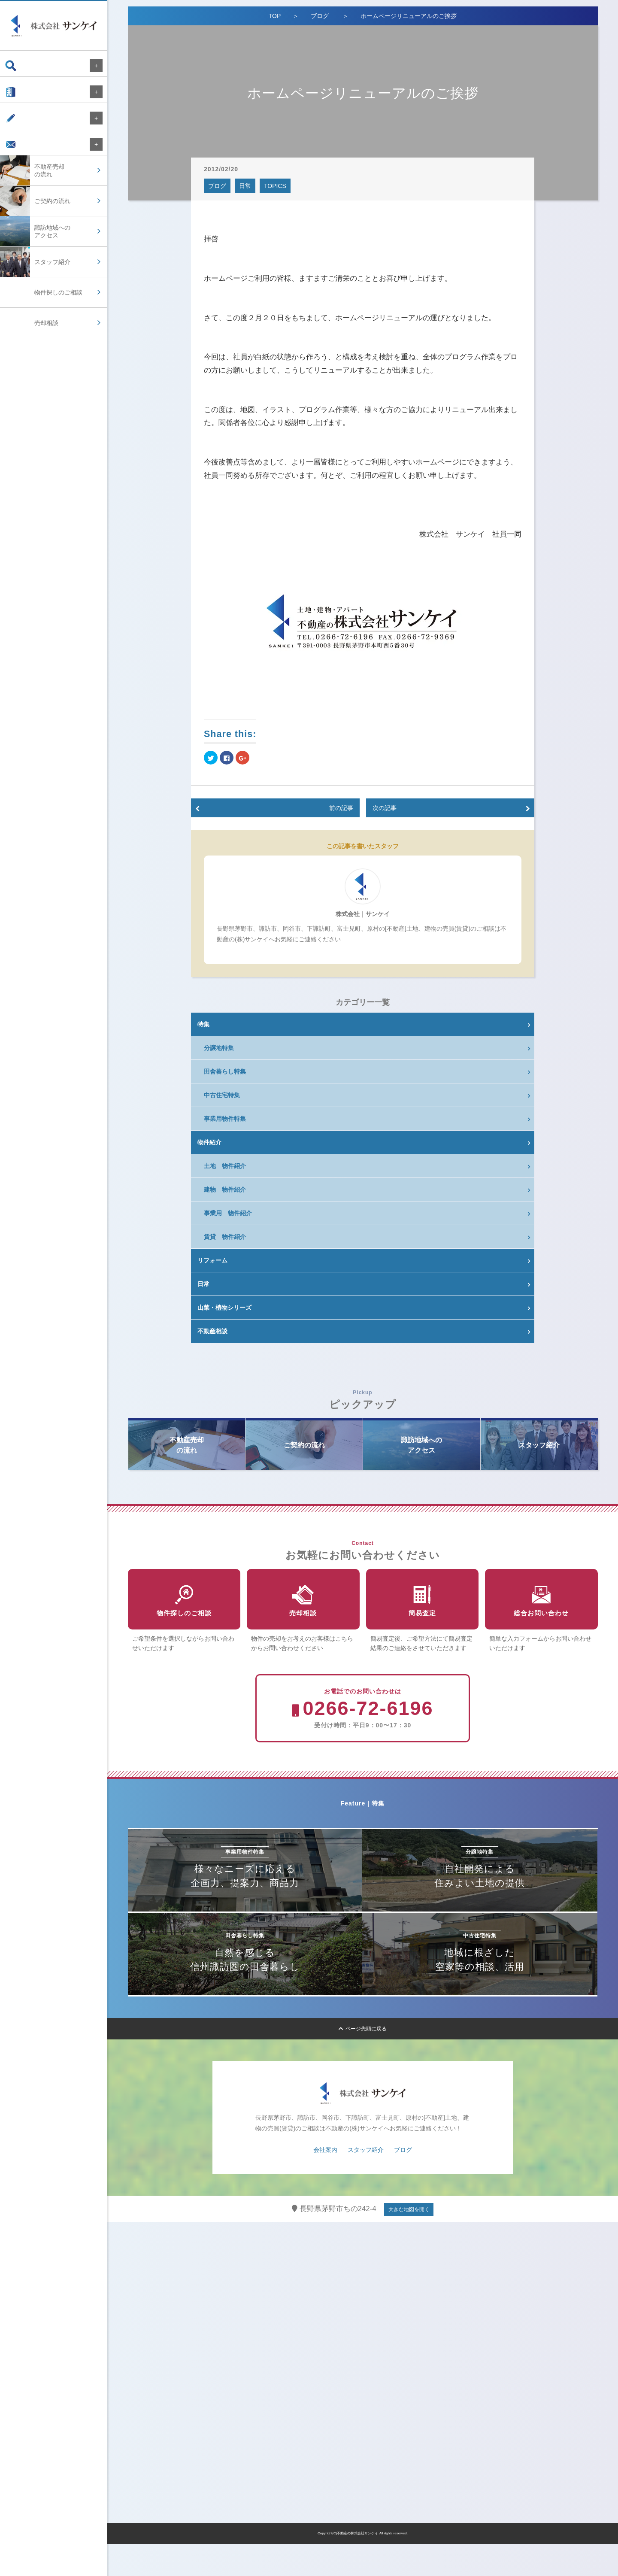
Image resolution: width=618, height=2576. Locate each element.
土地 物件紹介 (225, 1165)
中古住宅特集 (222, 1095)
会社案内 (24, 96)
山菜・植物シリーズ (224, 1307)
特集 (203, 1024)
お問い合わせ (31, 157)
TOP (275, 15)
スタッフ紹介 (366, 2181)
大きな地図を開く (409, 2241)
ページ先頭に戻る (363, 2060)
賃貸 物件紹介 (225, 1236)
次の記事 (385, 807)
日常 (245, 185)
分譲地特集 (219, 1047)
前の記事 (341, 807)
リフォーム (212, 1260)
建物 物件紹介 (225, 1189)
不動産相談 (212, 1331)
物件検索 (24, 65)
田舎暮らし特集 (225, 1071)
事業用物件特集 (225, 1118)
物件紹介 (209, 1142)
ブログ (21, 126)
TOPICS (275, 185)
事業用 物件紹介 (228, 1213)
